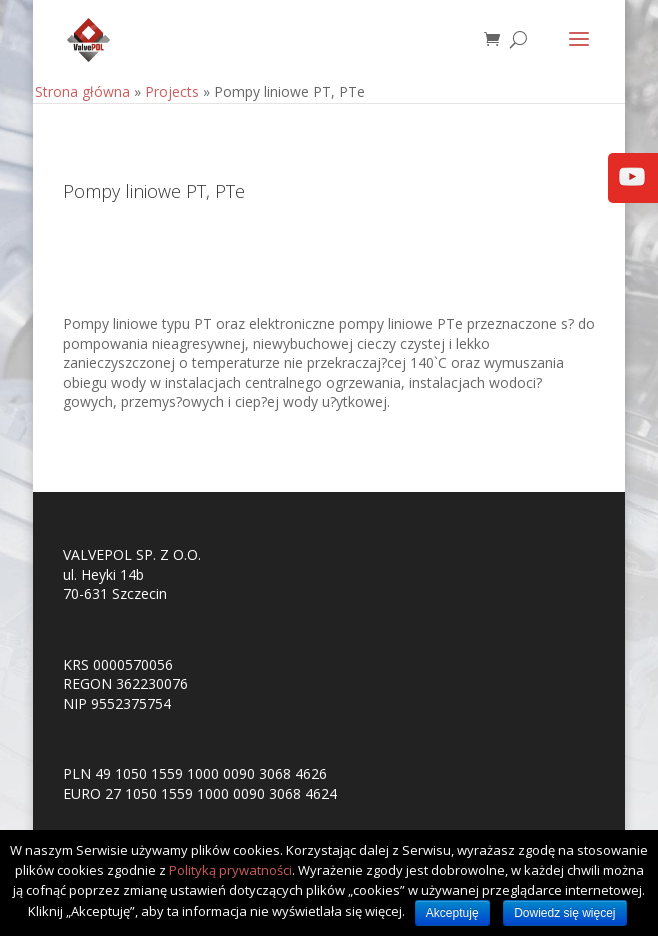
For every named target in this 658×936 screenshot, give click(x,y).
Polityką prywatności (230, 870)
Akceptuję (452, 913)
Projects (172, 91)
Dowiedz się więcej (564, 913)
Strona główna (82, 91)
